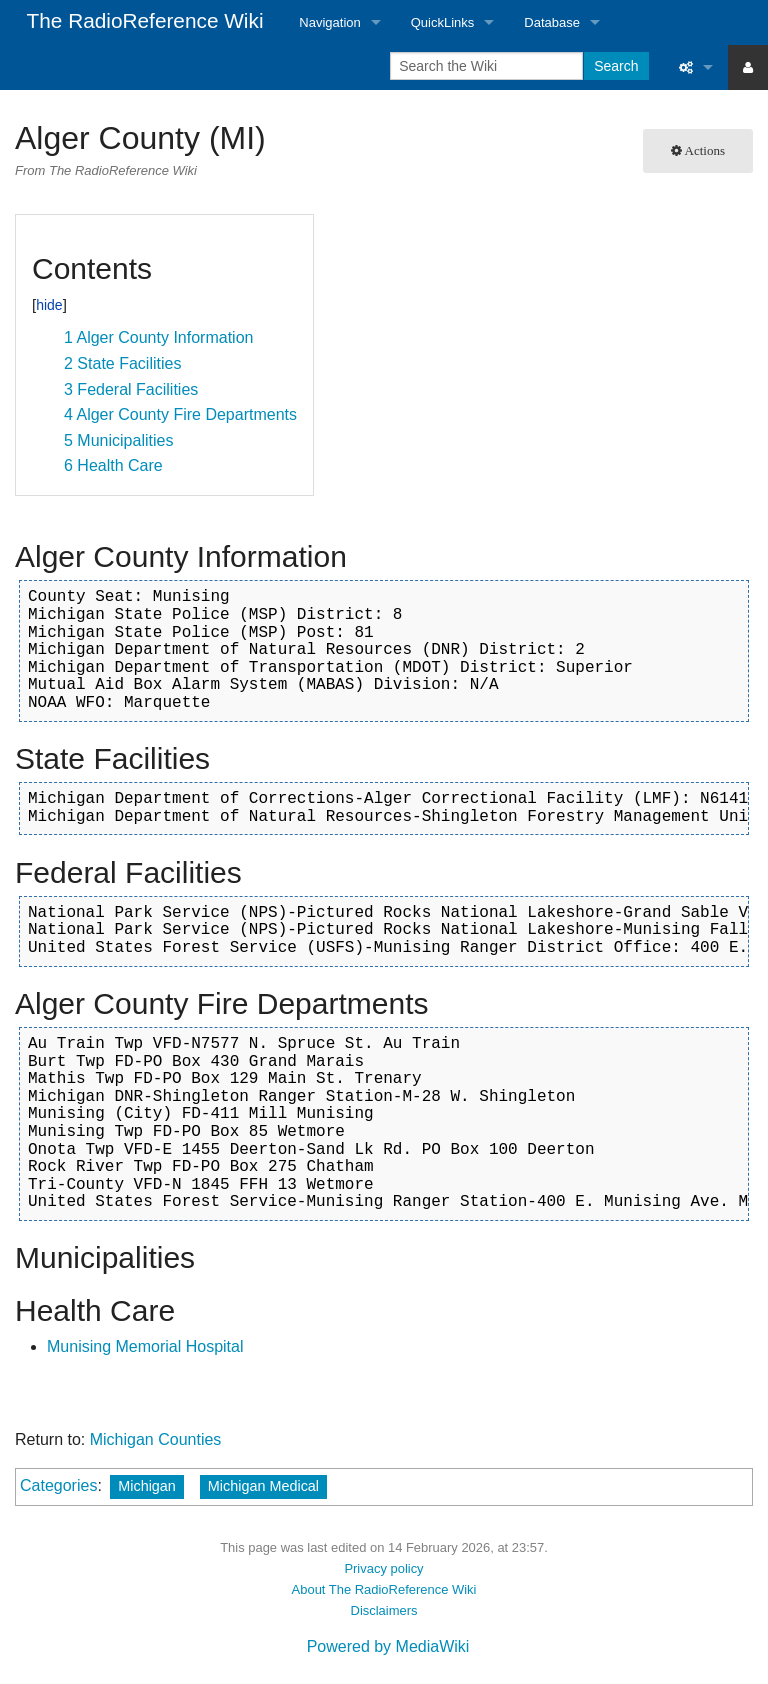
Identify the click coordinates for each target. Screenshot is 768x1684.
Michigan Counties (156, 1439)
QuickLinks (443, 22)
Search (616, 66)
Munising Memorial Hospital (145, 1346)
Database (552, 22)
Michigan (147, 1486)
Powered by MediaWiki (388, 1646)
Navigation (329, 22)
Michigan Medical (263, 1486)
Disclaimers (384, 1610)
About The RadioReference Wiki (384, 1589)
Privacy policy (383, 1568)
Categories (58, 1485)
